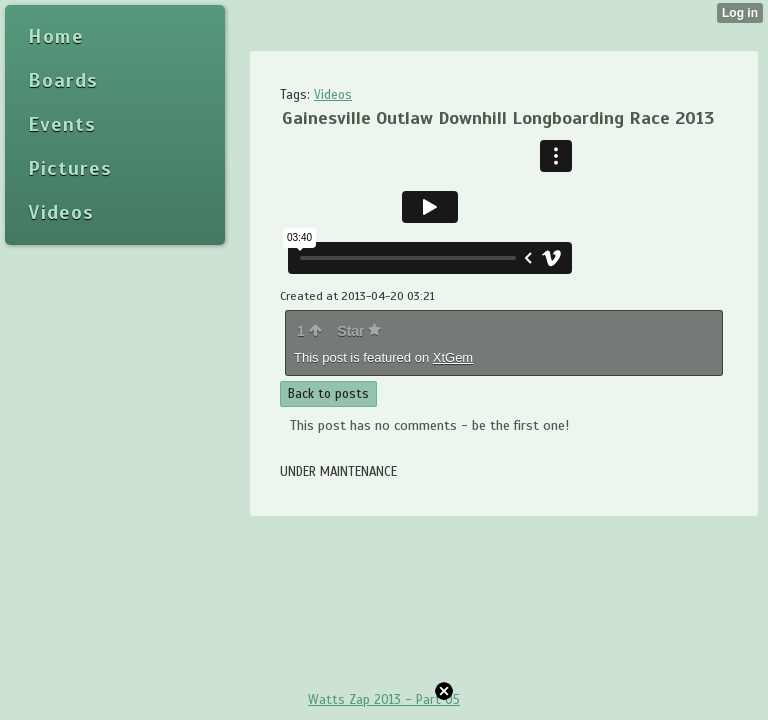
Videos (333, 95)
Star (359, 331)
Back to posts (328, 394)
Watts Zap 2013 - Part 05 (384, 700)
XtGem (453, 357)
